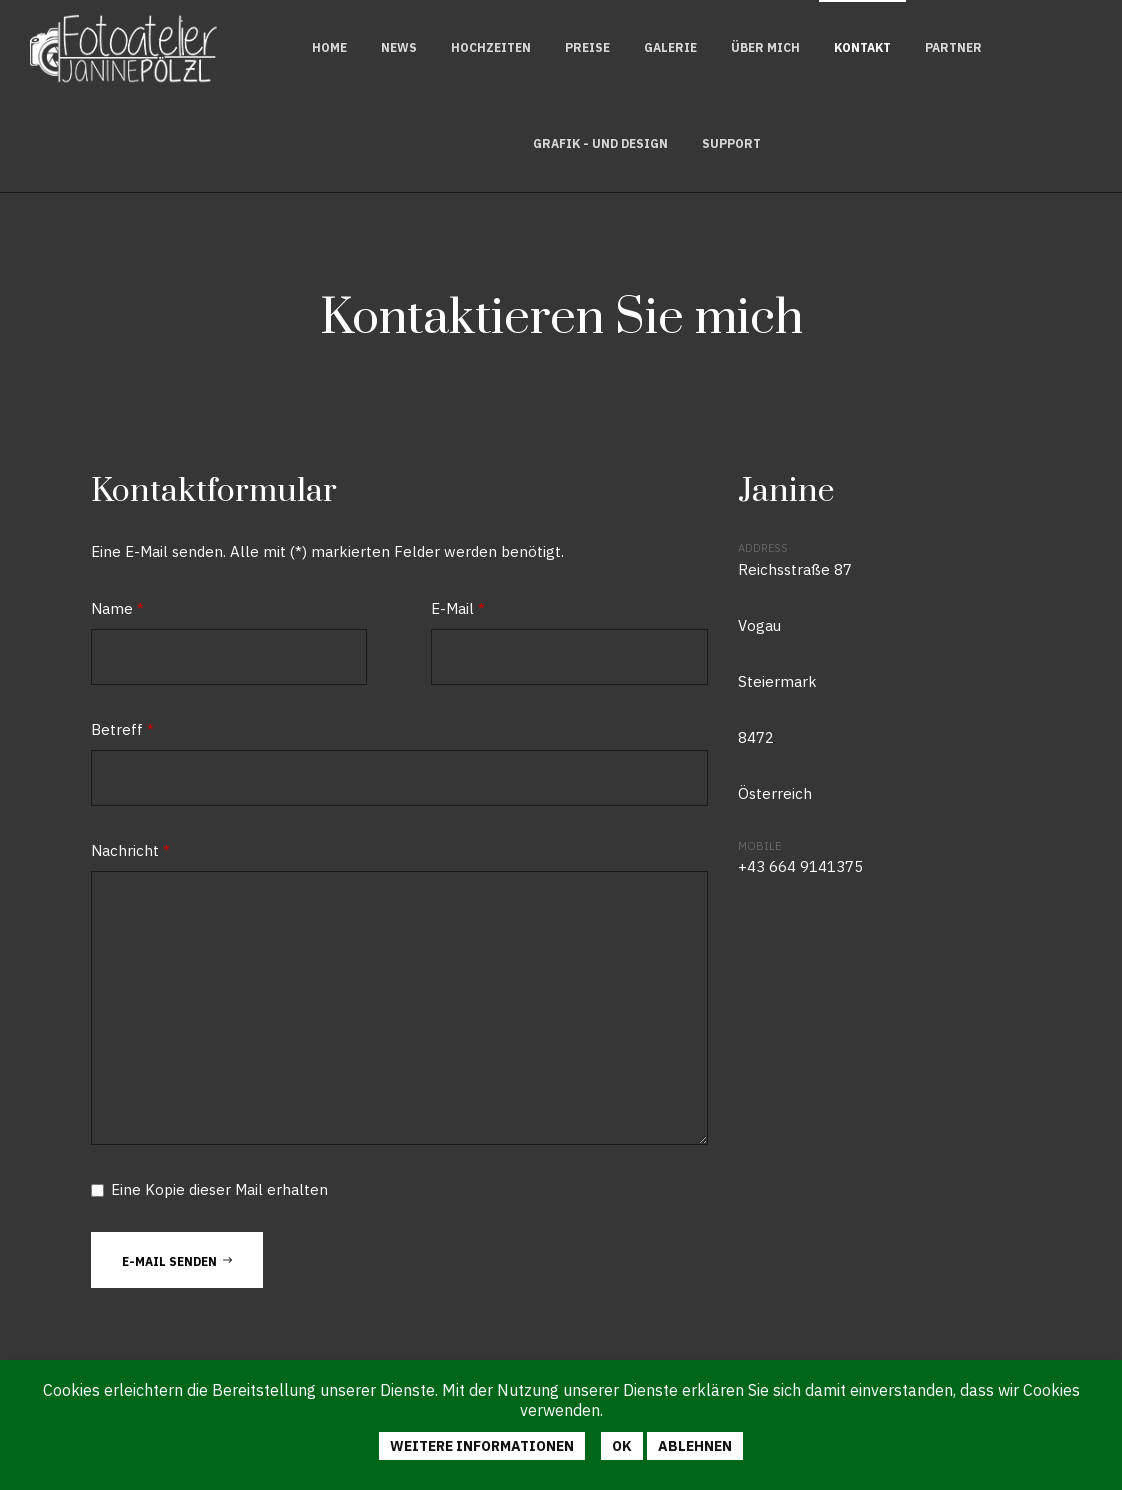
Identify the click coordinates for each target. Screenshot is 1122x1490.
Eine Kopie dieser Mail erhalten (219, 1189)
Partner (953, 47)
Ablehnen (695, 1446)
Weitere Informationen (482, 1446)
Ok (622, 1446)
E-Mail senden (177, 1260)
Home (329, 47)
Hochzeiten (491, 47)
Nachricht (130, 850)
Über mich (765, 47)
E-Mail (458, 608)
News (399, 47)
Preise (587, 47)
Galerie (670, 47)
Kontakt (862, 47)
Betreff (122, 729)
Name (117, 608)
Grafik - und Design (600, 143)
